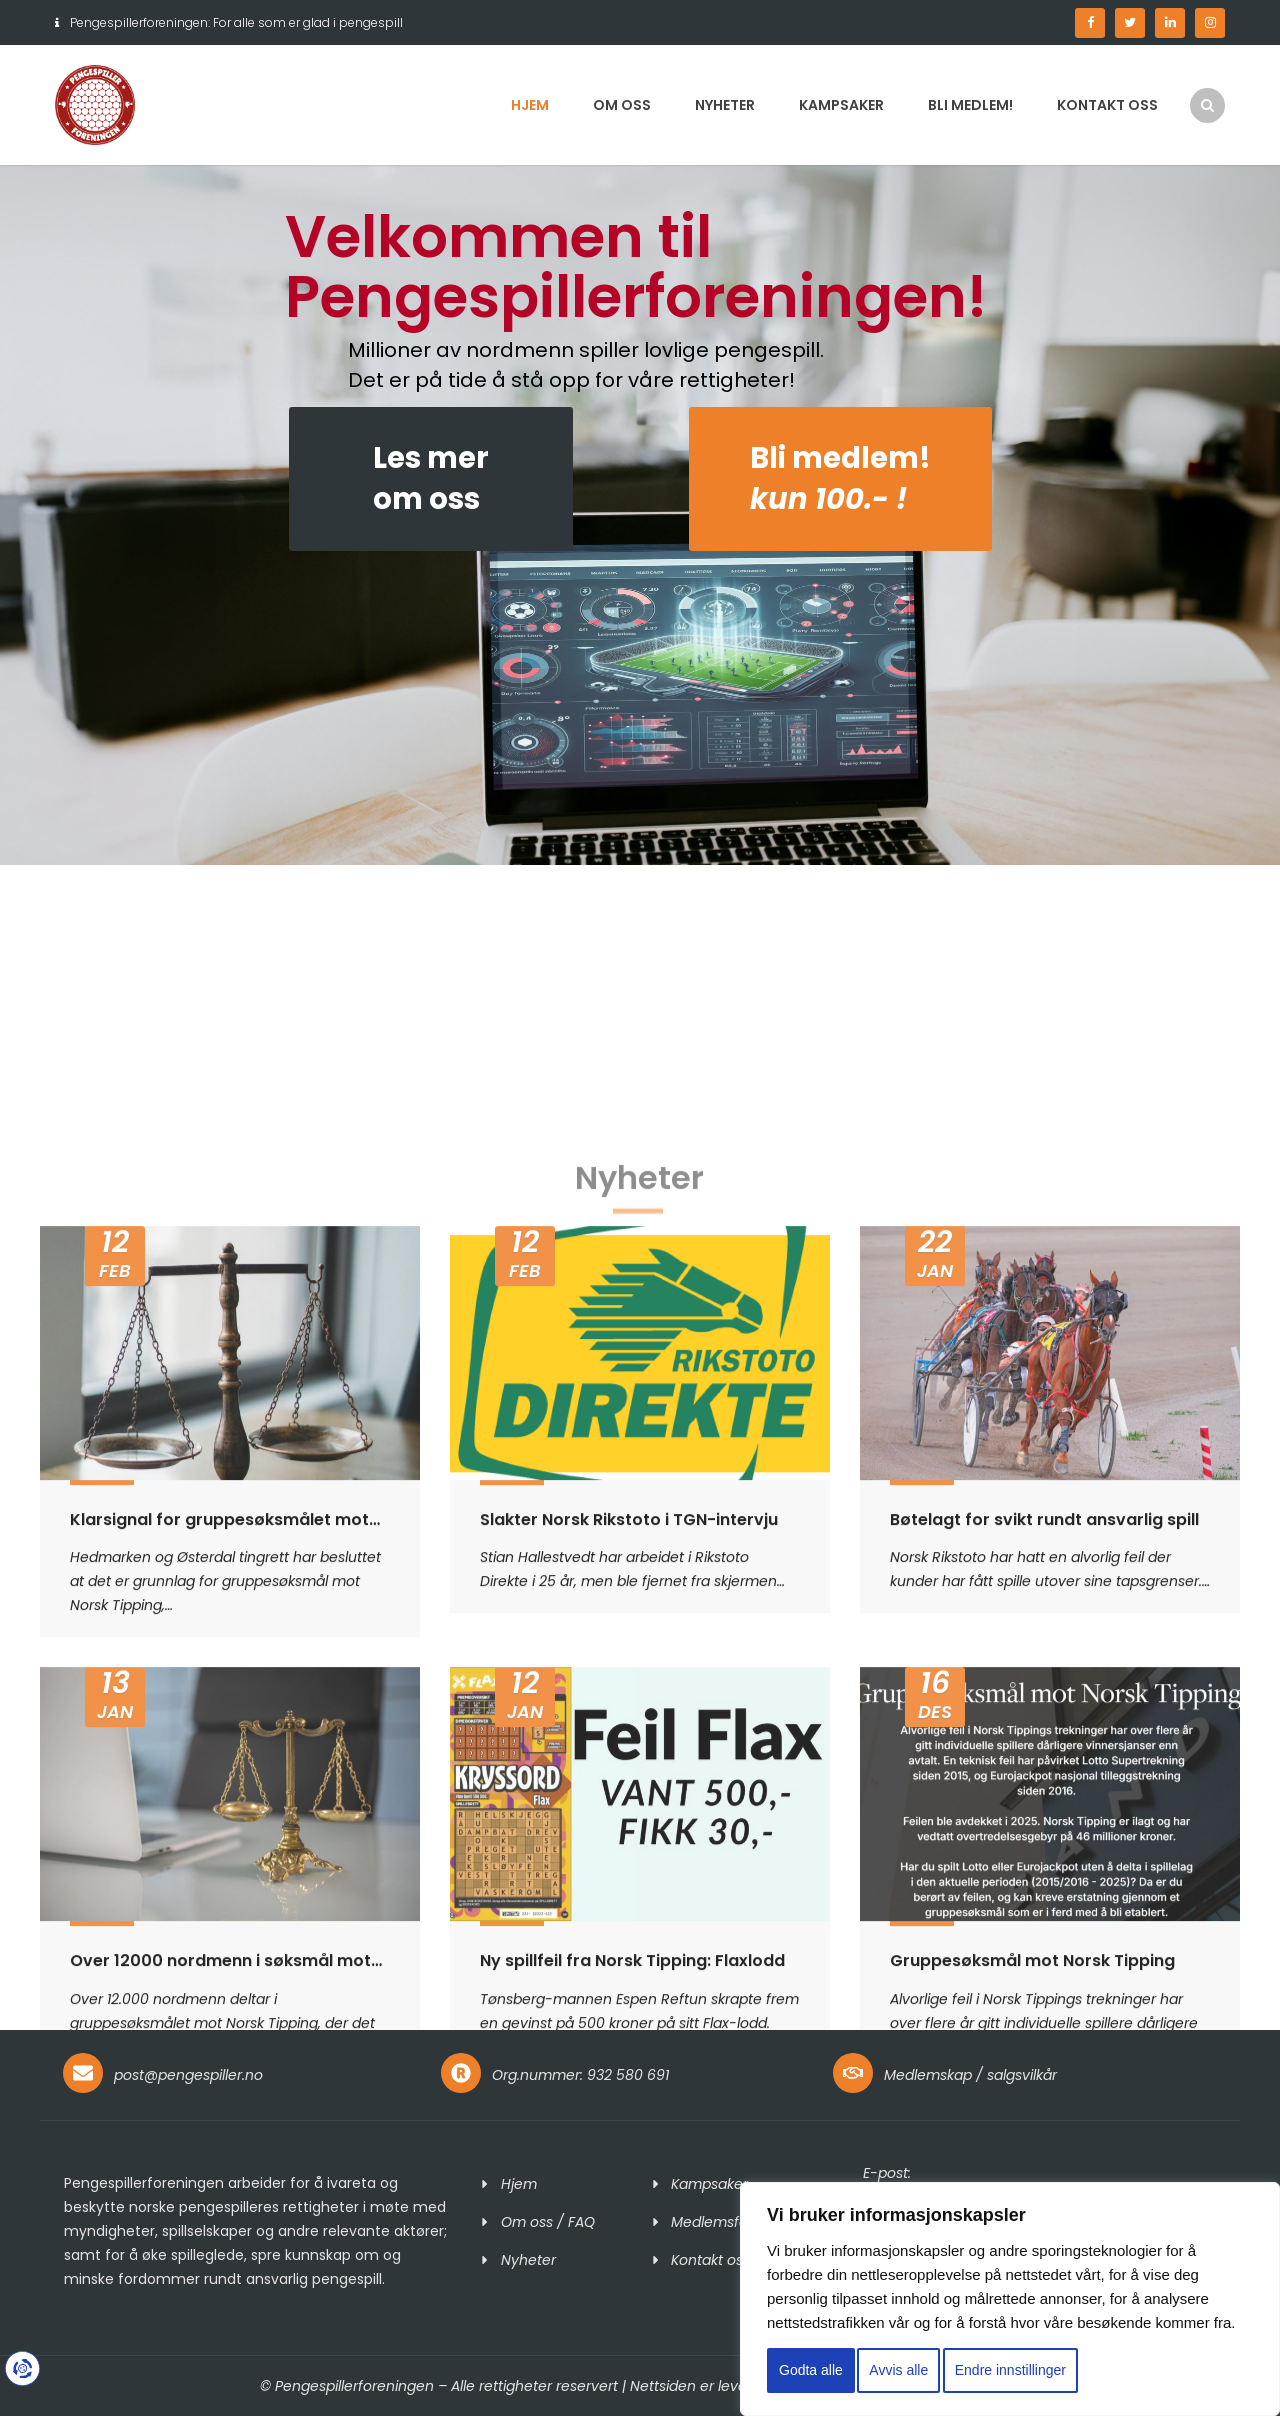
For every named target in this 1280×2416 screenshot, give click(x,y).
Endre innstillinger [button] (1010, 2370)
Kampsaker (841, 105)
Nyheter (725, 105)
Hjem (530, 105)
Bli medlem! (970, 105)
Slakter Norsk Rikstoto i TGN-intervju (629, 1944)
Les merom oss (431, 478)
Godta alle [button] (811, 2370)
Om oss (622, 105)
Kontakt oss (1107, 105)
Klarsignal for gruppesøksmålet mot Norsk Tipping (219, 1944)
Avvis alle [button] (898, 2370)
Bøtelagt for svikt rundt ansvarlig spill (1044, 1944)
